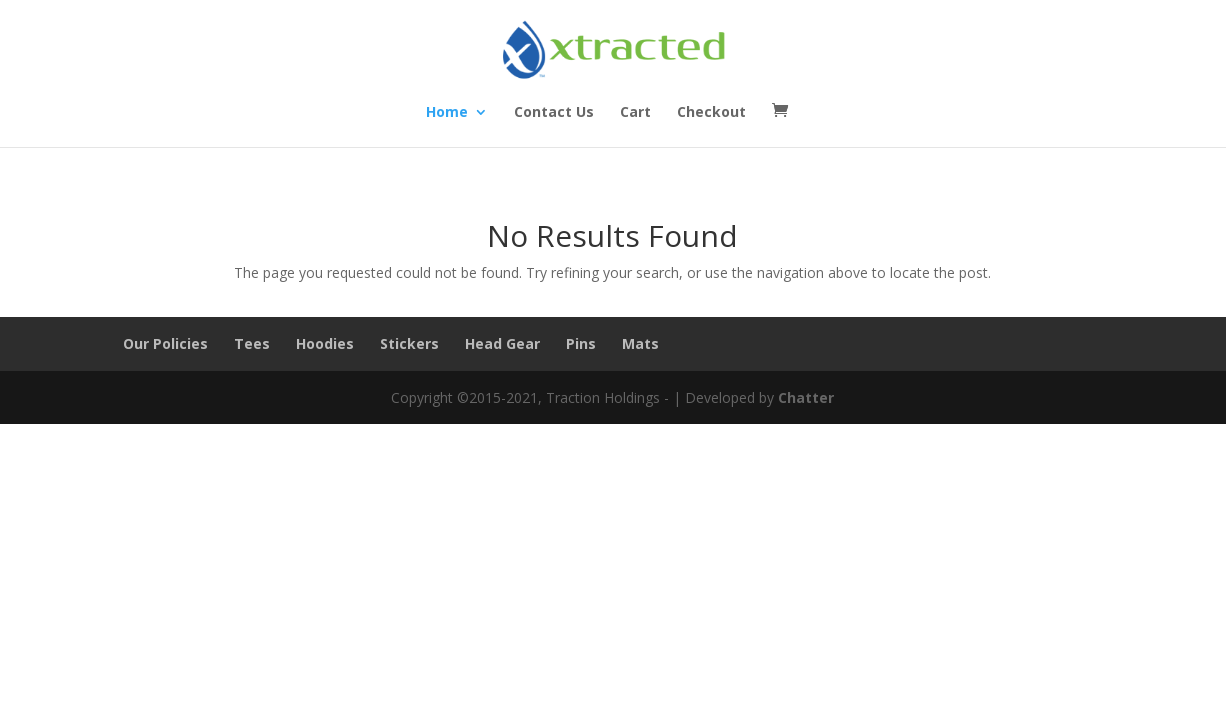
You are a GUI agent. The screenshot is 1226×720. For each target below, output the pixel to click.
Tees (252, 343)
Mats (640, 343)
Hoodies (325, 343)
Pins (581, 343)
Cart (635, 113)
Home (447, 113)
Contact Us (554, 113)
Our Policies (165, 343)
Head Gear (502, 343)
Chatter (806, 397)
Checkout (711, 113)
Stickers (409, 343)
